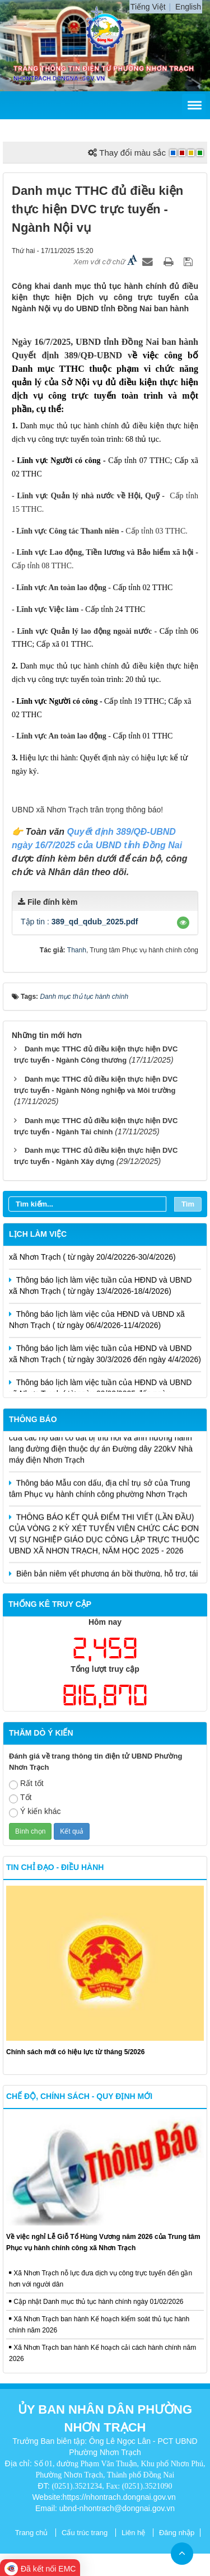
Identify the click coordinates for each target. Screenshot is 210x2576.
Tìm (187, 1204)
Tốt (20, 1798)
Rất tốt (26, 1784)
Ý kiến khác (35, 1812)
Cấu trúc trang (85, 2532)
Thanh (76, 950)
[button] (183, 923)
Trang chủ (31, 2532)
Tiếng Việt (148, 6)
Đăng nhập (176, 2532)
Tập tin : (79, 921)
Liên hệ (133, 2532)
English (188, 6)
